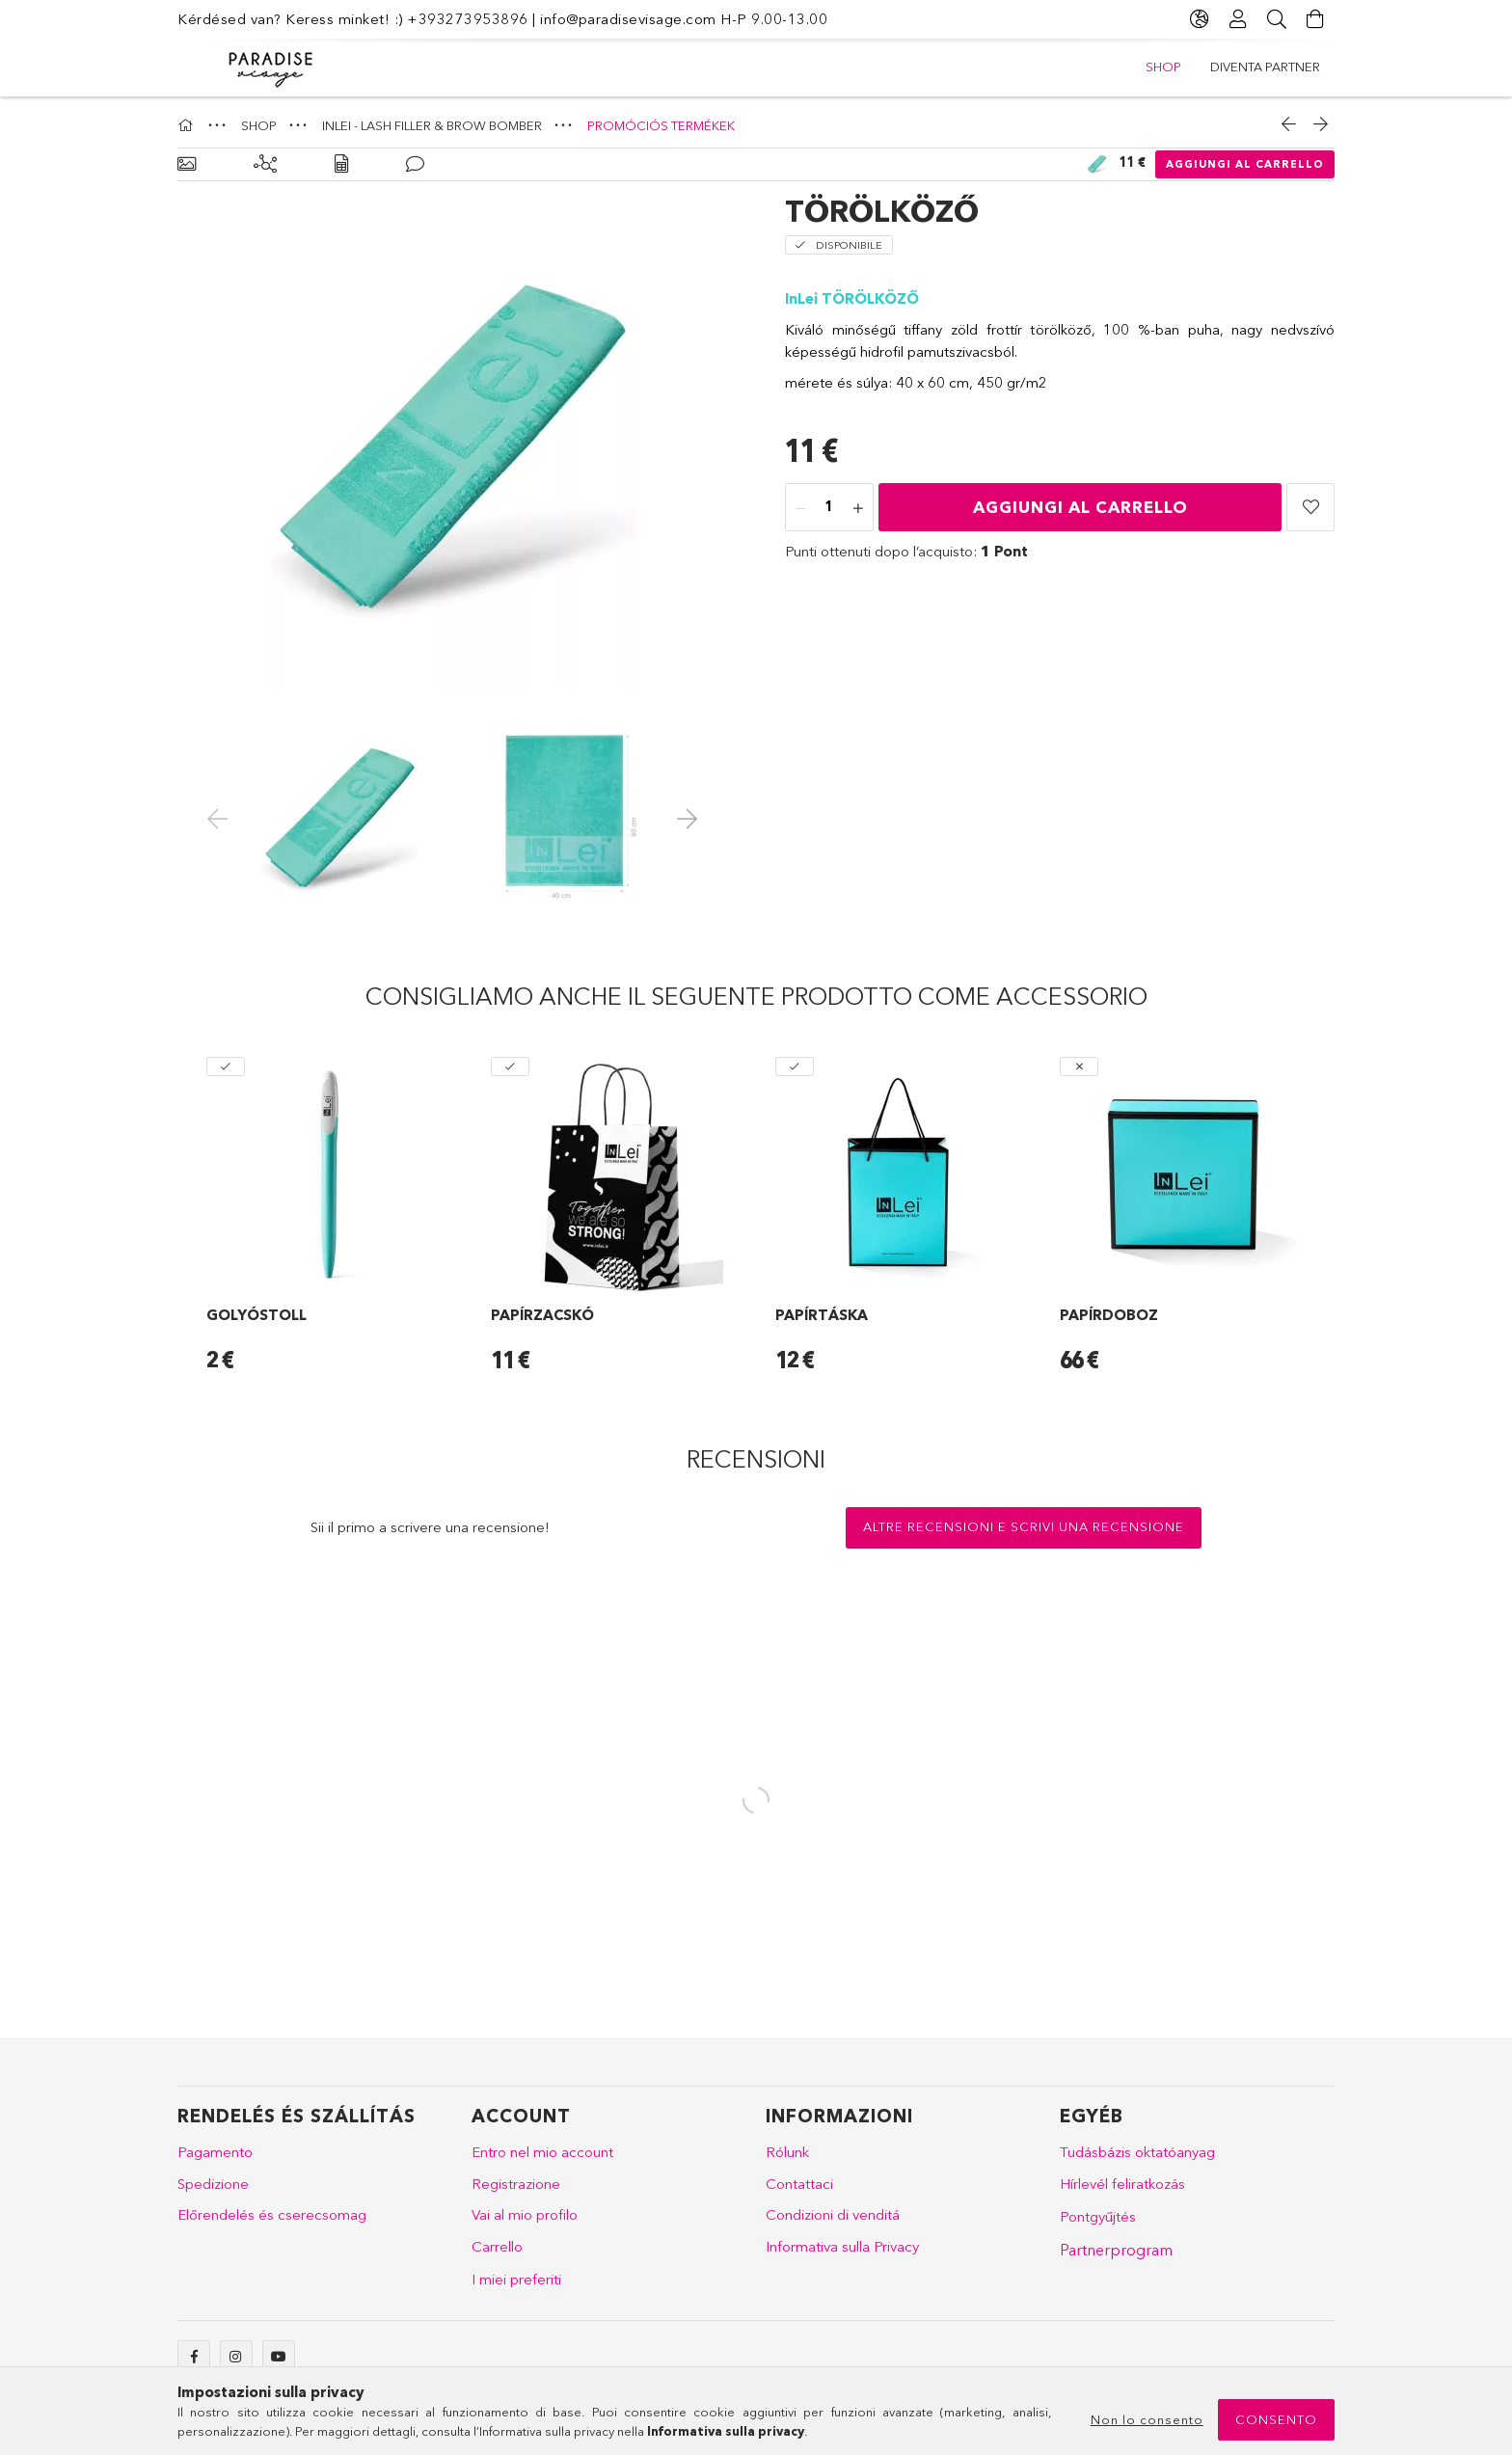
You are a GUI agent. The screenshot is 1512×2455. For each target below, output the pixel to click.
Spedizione (213, 2183)
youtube (278, 2356)
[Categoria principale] (188, 125)
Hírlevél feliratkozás (1122, 2183)
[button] (1310, 507)
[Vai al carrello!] (1315, 19)
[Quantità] (829, 508)
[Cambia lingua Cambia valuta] (1199, 19)
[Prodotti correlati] (265, 164)
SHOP (1163, 66)
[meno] (800, 508)
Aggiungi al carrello (1245, 164)
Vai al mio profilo (525, 2214)
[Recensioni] (415, 164)
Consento (1276, 2419)
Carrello (497, 2246)
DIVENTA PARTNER (1265, 66)
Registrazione (516, 2183)
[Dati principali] (186, 164)
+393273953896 (467, 19)
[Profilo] (1238, 19)
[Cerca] (1276, 19)
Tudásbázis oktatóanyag (1137, 2152)
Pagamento (215, 2152)
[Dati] (341, 164)
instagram (236, 2356)
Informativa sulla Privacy (842, 2246)
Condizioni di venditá (833, 2214)
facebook (193, 2356)
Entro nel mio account (542, 2152)
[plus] (858, 508)
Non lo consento (1147, 2419)
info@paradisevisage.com (628, 19)
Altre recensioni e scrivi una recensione (1023, 1526)
